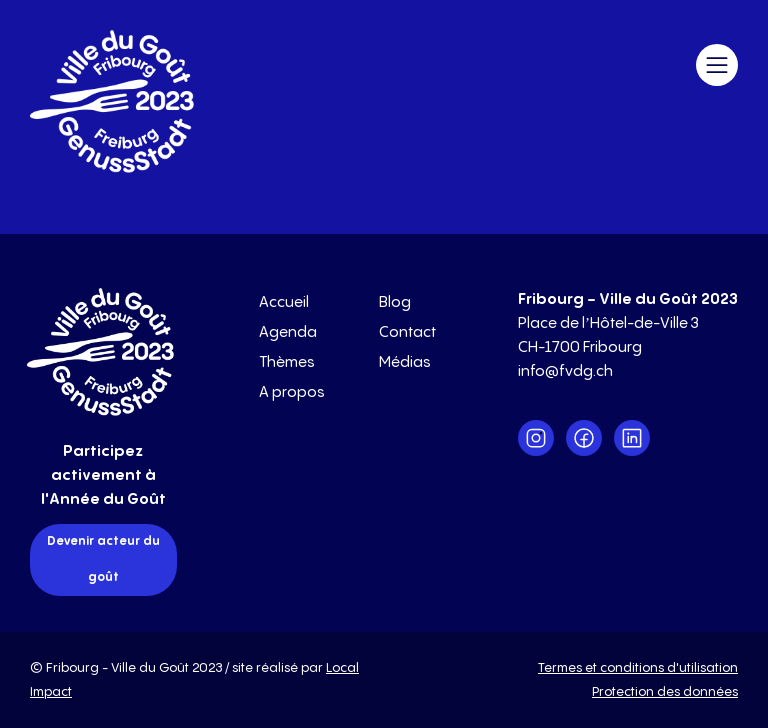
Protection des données (665, 692)
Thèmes (287, 362)
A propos (292, 392)
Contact (407, 332)
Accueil (284, 302)
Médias (405, 362)
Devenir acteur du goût (103, 559)
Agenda (288, 332)
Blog (395, 302)
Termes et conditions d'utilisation (638, 668)
